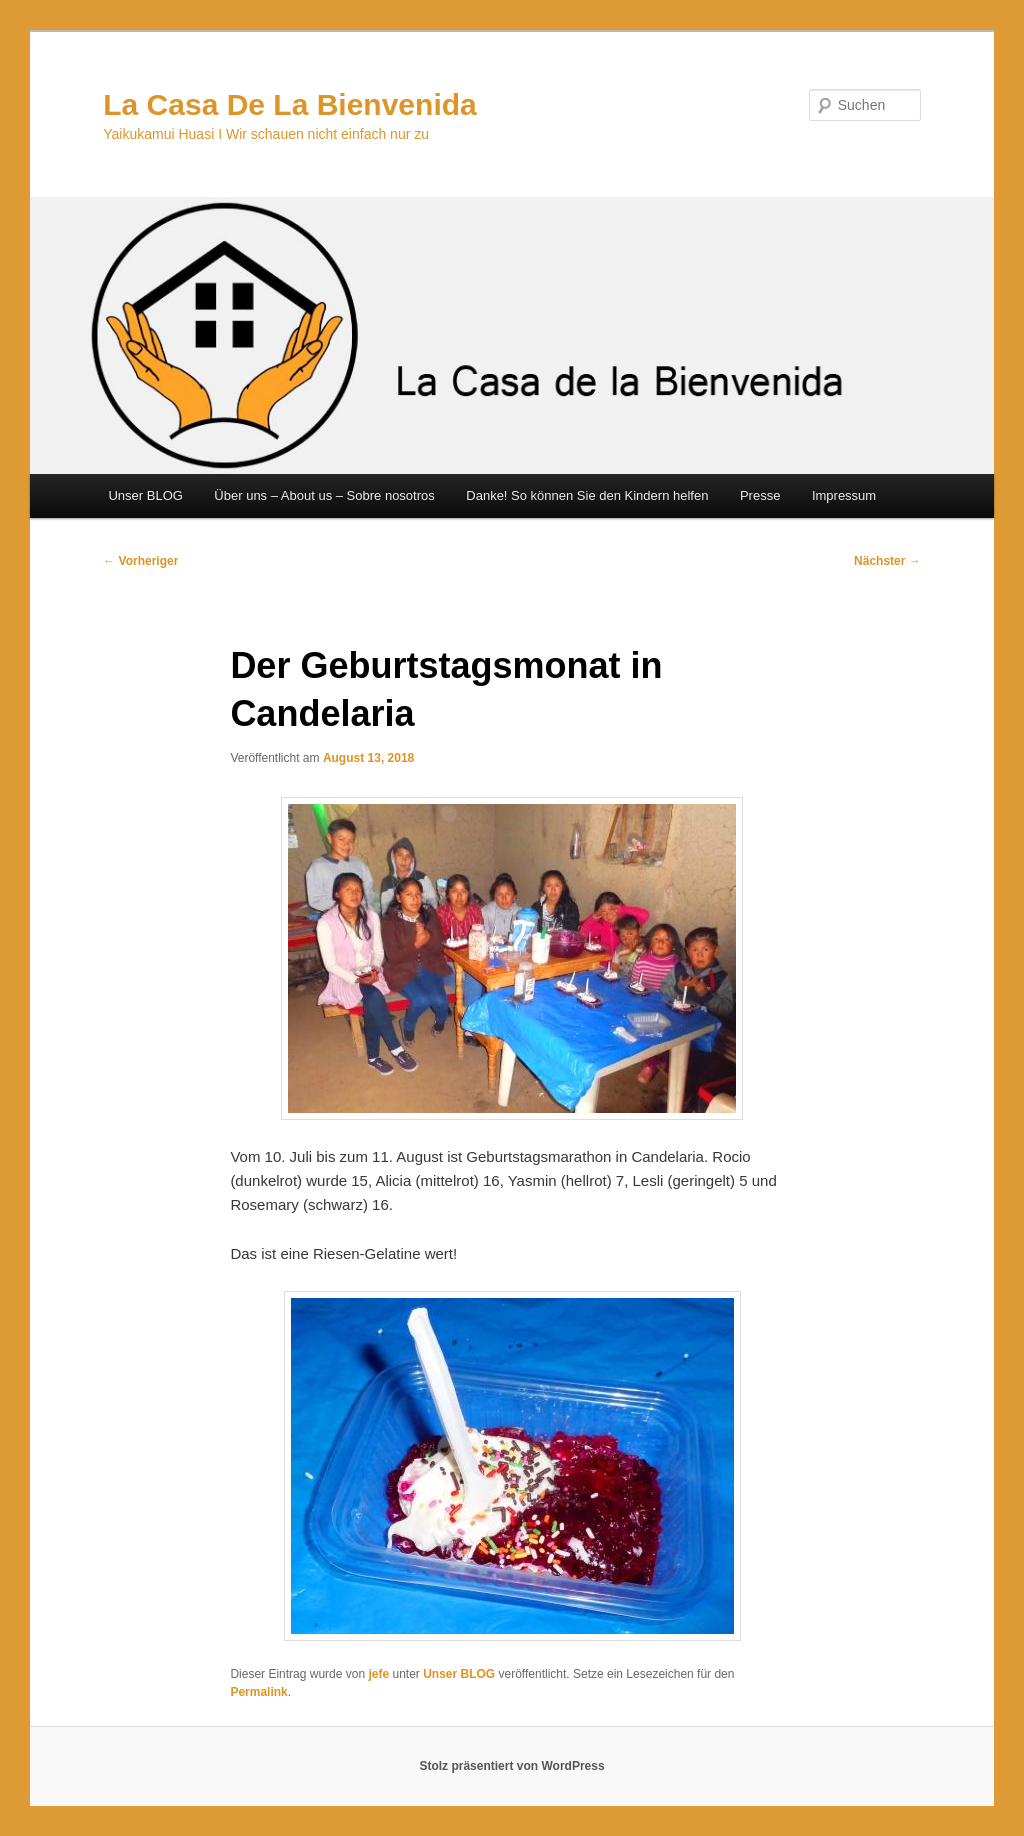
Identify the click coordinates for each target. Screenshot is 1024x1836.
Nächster (887, 561)
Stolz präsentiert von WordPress (511, 1766)
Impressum (844, 495)
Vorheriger (140, 561)
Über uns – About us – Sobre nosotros (324, 495)
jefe (378, 1674)
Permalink (258, 1692)
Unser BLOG (145, 495)
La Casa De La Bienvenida (289, 104)
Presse (760, 495)
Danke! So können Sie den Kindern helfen (587, 495)
